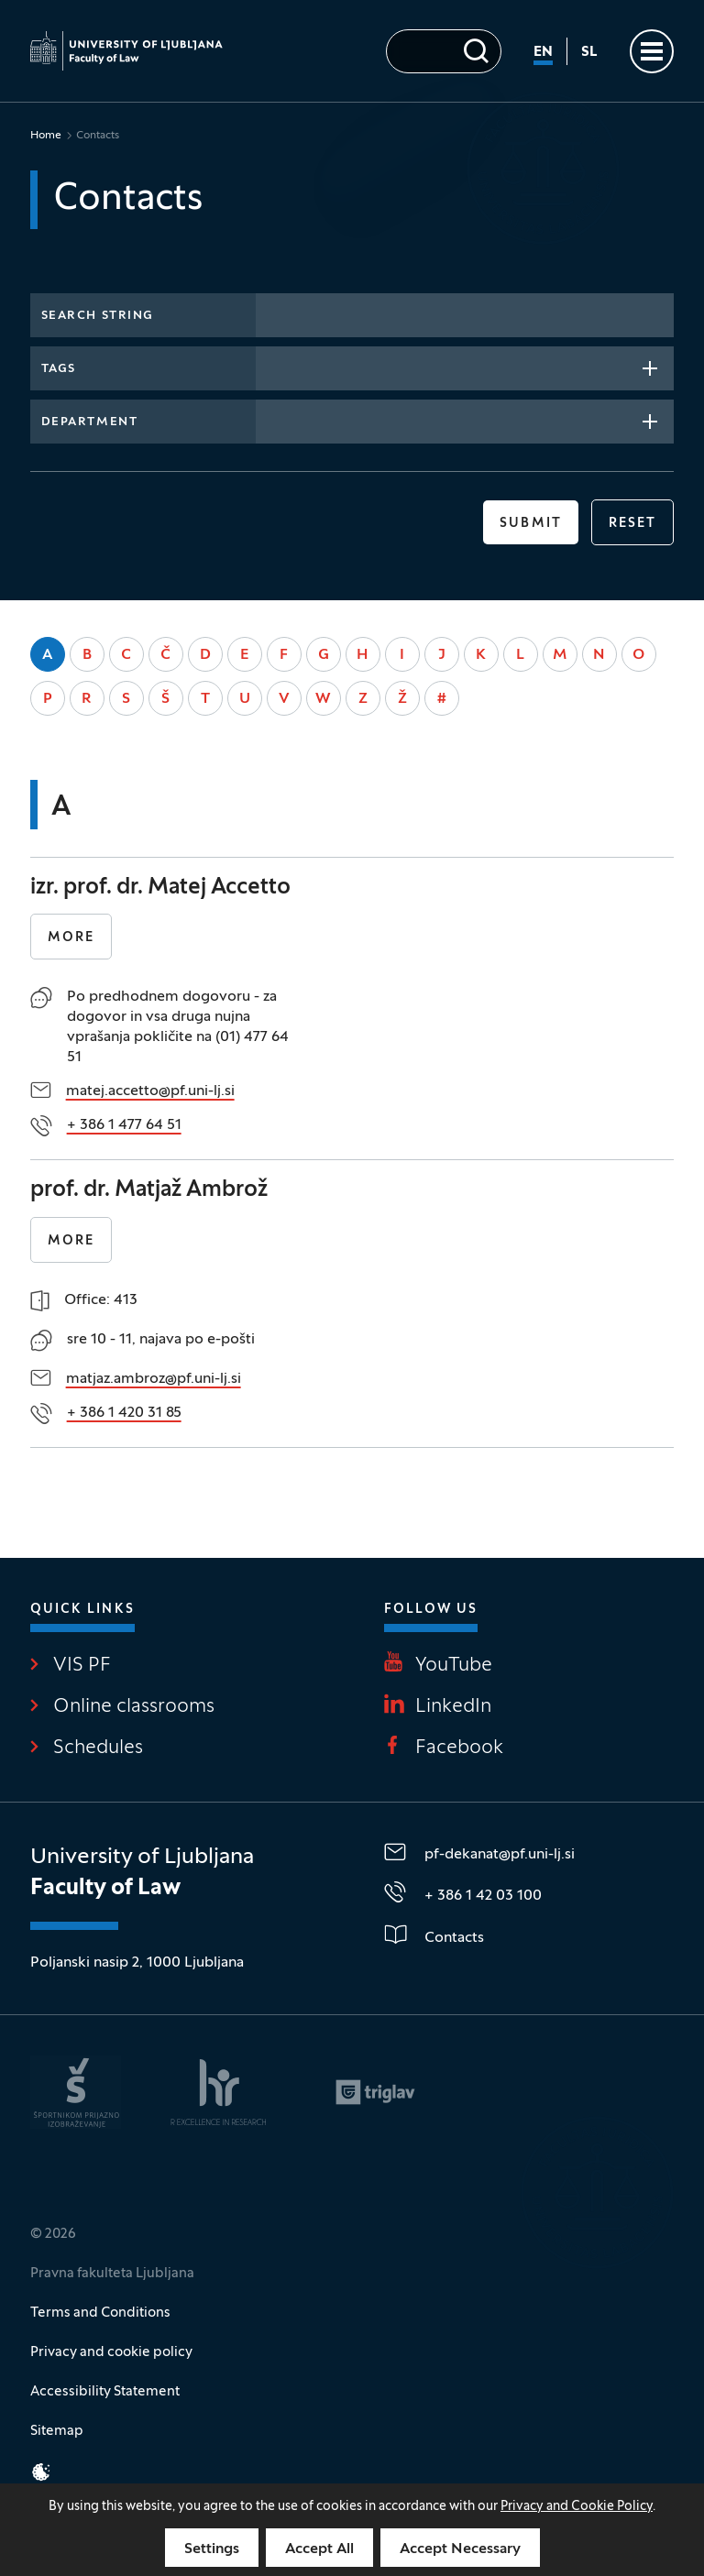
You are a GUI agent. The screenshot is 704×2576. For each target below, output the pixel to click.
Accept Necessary (460, 2549)
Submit (531, 524)
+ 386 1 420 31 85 (124, 1413)
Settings (211, 2549)
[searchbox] (272, 366)
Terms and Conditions (100, 2313)
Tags (58, 369)
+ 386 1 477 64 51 (124, 1125)
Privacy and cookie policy (111, 2352)
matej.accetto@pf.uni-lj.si (150, 1091)
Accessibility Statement (105, 2391)
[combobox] (465, 368)
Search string (97, 316)
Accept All (319, 2549)
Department (89, 422)
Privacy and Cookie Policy (576, 2507)
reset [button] (633, 524)
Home (45, 135)
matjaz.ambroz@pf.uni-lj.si (153, 1379)
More (71, 938)
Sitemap (56, 2431)
